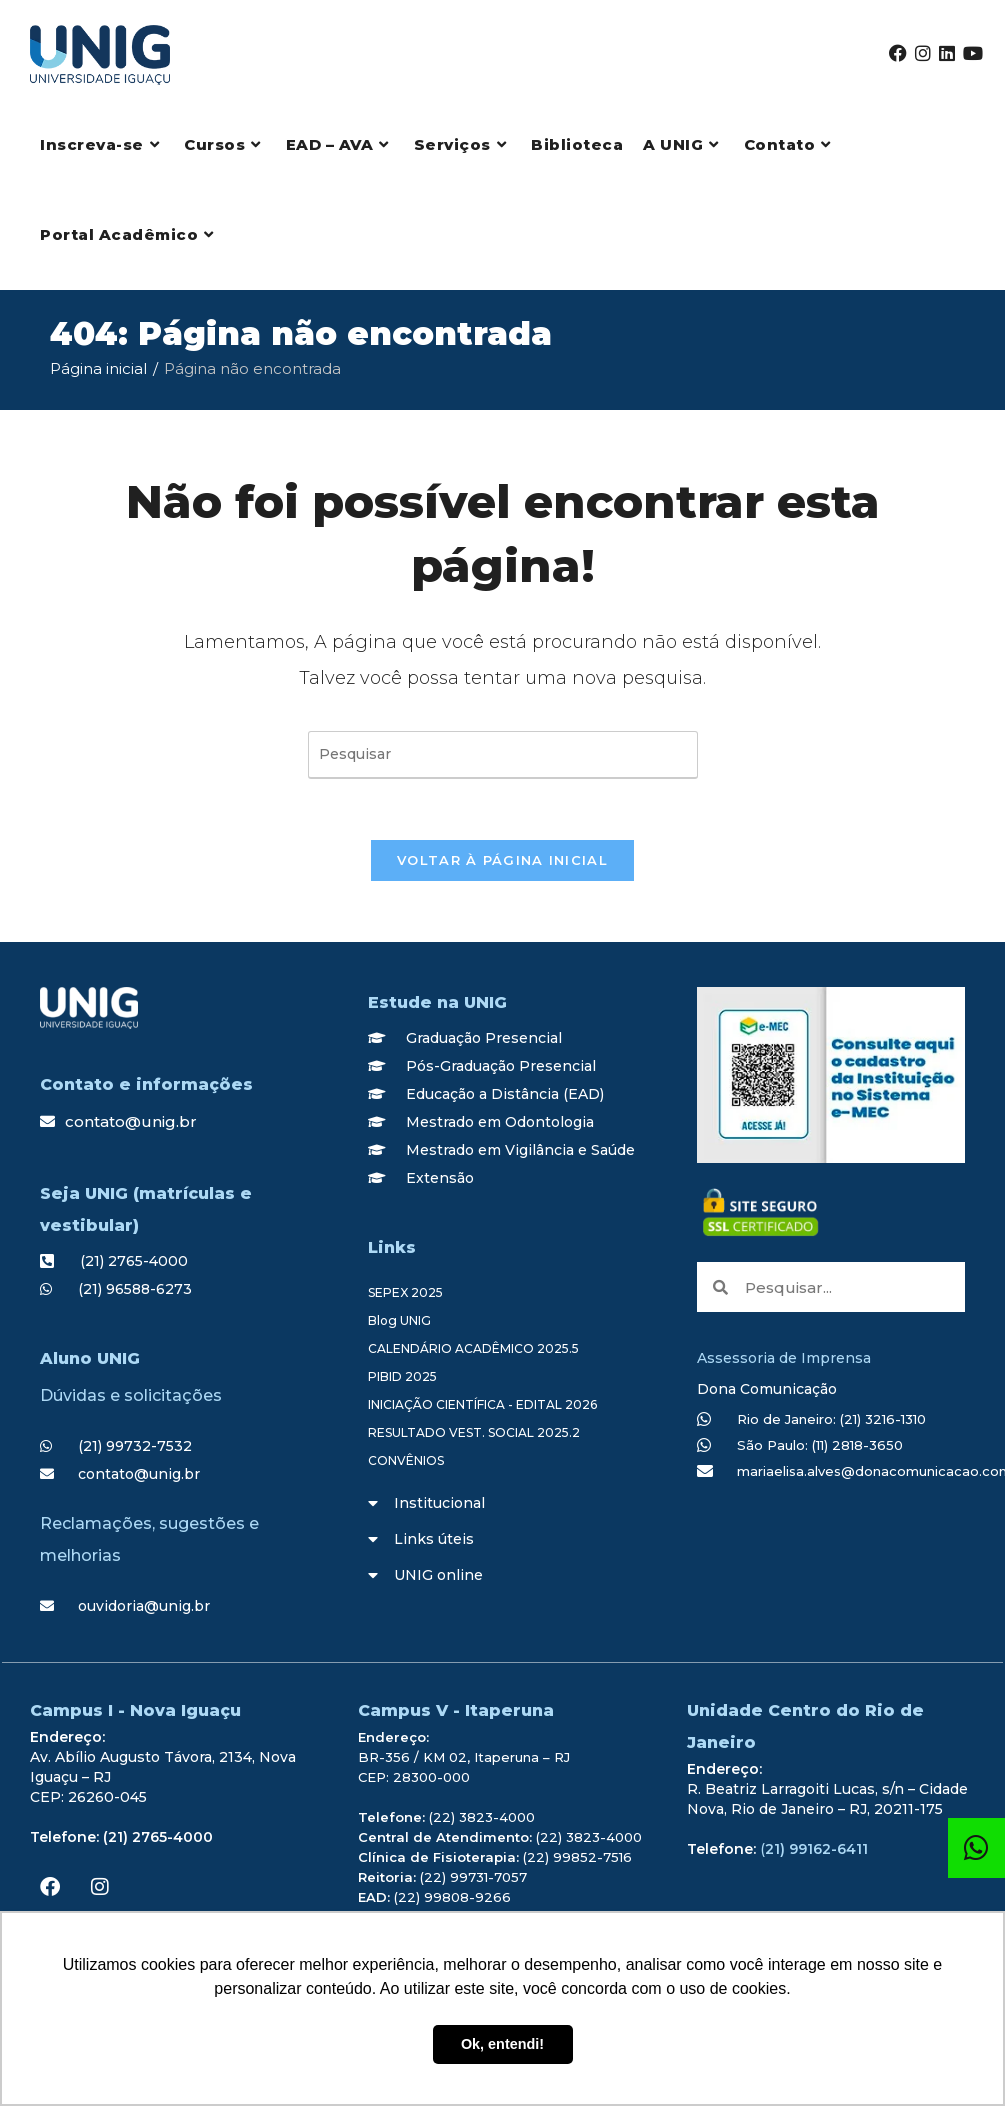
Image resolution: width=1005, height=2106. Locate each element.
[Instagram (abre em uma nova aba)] (923, 53)
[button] (502, 1503)
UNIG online (438, 1575)
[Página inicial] (98, 368)
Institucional (439, 1503)
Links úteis (434, 1539)
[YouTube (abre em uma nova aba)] (973, 53)
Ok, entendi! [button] (502, 2044)
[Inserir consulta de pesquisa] (503, 755)
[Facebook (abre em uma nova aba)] (898, 53)
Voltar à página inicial (502, 860)
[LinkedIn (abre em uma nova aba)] (947, 53)
